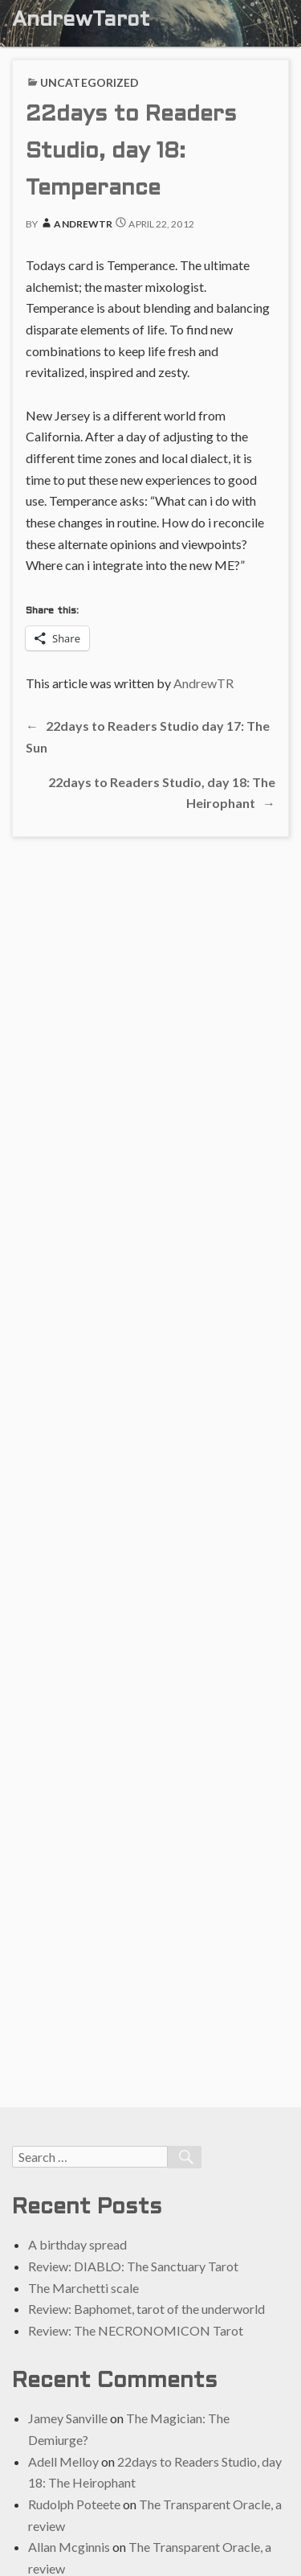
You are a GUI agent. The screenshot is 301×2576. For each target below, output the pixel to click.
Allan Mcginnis (69, 2546)
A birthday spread (77, 2244)
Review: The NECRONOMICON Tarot (135, 2330)
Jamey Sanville (68, 2418)
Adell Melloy (63, 2461)
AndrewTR (75, 224)
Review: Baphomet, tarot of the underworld (146, 2308)
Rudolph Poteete (74, 2504)
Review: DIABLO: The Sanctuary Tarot (133, 2266)
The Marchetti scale (83, 2287)
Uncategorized (89, 82)
